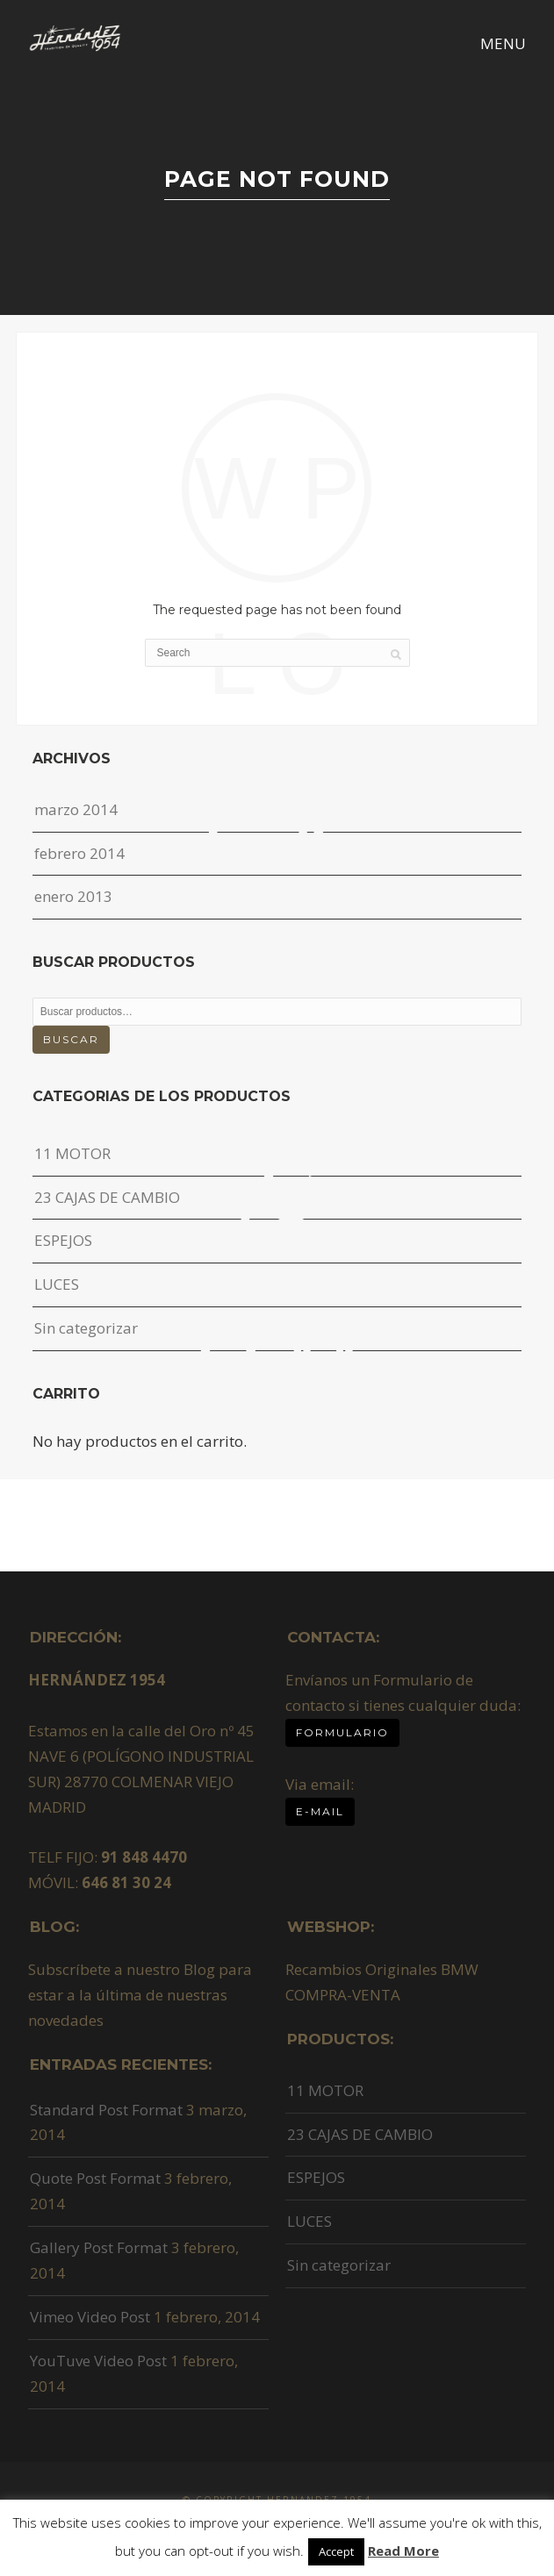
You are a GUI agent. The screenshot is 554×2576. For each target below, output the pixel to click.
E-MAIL (320, 1811)
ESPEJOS (63, 1240)
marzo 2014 (76, 809)
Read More (403, 2550)
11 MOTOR (72, 1153)
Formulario (342, 1732)
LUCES (56, 1284)
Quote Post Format (95, 2178)
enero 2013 (73, 896)
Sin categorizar (86, 1328)
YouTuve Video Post (98, 2361)
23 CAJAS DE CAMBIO (107, 1197)
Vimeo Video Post (90, 2317)
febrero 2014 (79, 853)
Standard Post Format (106, 2110)
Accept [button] (336, 2551)
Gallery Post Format (99, 2247)
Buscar (71, 1039)
